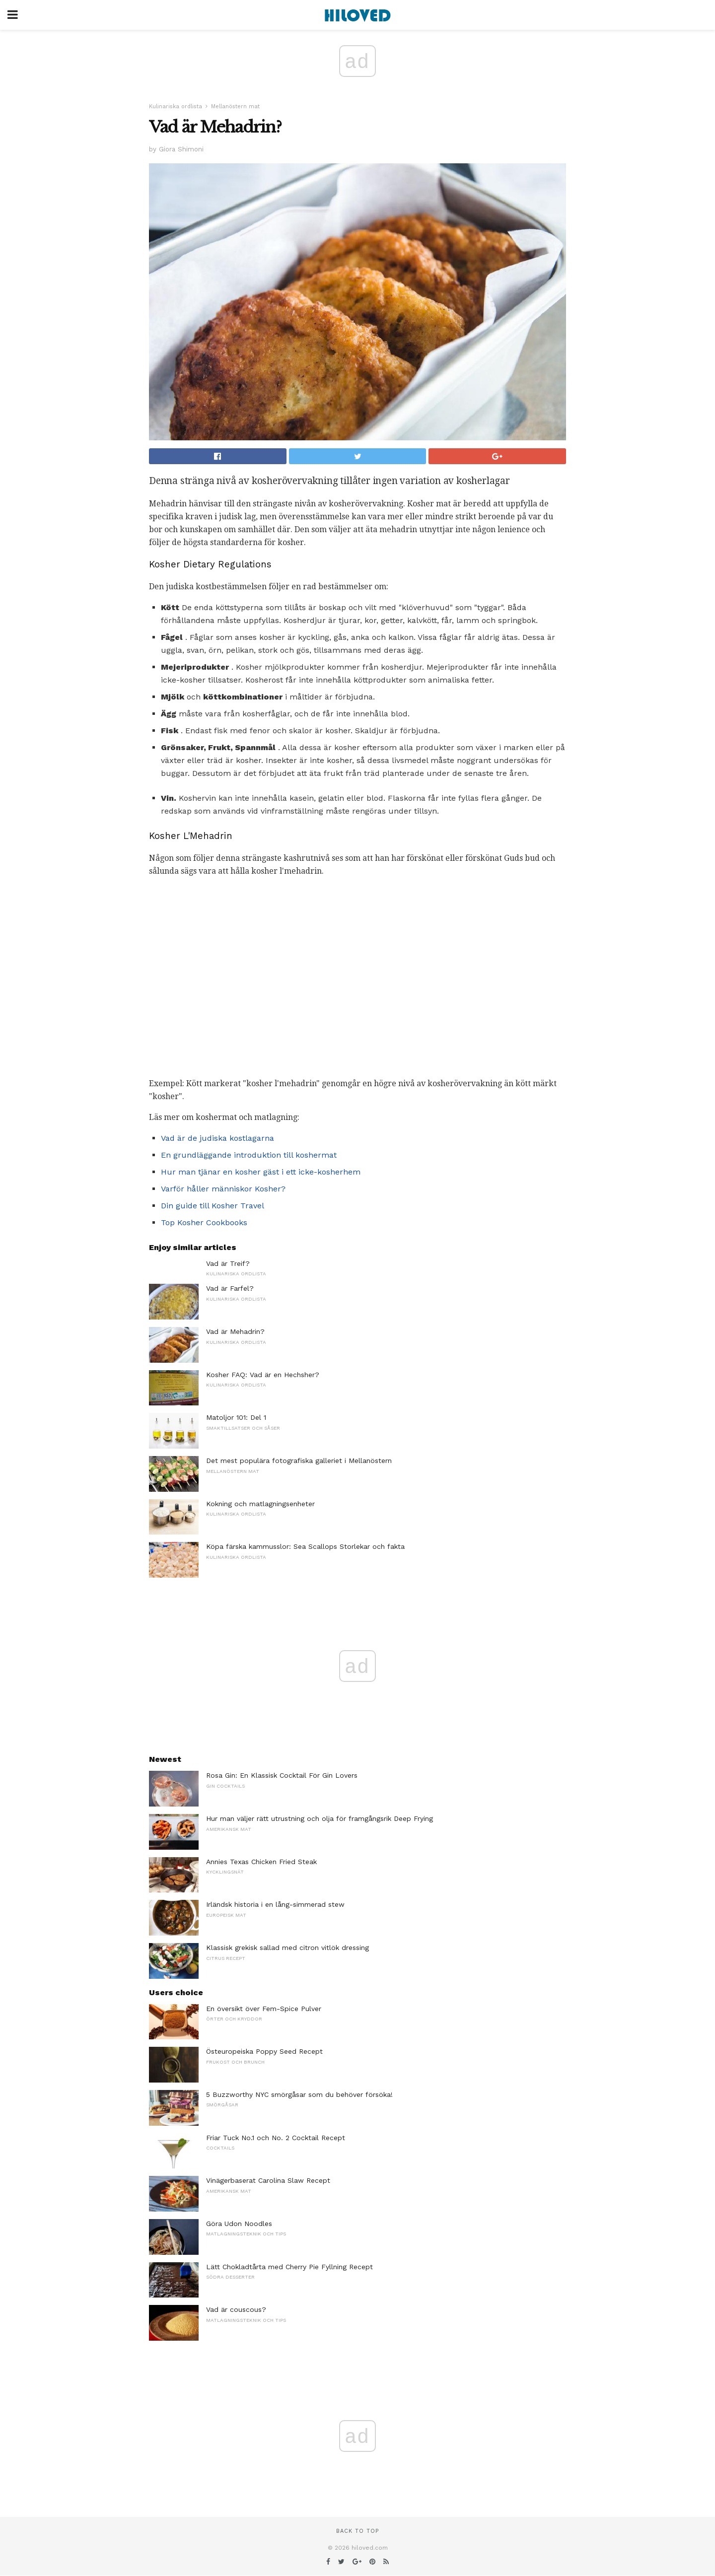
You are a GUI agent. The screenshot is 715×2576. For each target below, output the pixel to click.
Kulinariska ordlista (175, 106)
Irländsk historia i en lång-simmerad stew (275, 1904)
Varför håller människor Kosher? (223, 1188)
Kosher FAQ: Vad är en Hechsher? (262, 1375)
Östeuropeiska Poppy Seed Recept (264, 2051)
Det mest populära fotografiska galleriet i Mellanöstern (299, 1460)
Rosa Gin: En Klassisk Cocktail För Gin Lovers (282, 1775)
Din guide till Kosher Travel (212, 1205)
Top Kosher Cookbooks (204, 1222)
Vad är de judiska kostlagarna (217, 1138)
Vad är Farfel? (230, 1288)
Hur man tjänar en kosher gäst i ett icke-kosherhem (260, 1172)
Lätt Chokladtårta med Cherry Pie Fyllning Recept (289, 2267)
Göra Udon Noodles (239, 2224)
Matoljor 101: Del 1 (236, 1417)
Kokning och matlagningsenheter (260, 1504)
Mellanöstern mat (235, 106)
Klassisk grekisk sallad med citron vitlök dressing (287, 1947)
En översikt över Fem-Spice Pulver (263, 2009)
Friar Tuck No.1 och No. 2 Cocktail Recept (275, 2138)
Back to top (357, 2531)
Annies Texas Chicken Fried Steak (261, 1862)
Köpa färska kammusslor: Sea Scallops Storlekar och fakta (305, 1546)
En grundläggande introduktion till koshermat (249, 1155)
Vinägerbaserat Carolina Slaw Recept (268, 2180)
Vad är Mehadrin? (235, 1331)
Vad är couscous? (236, 2309)
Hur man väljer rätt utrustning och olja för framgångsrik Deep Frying (319, 1818)
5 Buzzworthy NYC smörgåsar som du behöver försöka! (299, 2094)
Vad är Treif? (228, 1263)
